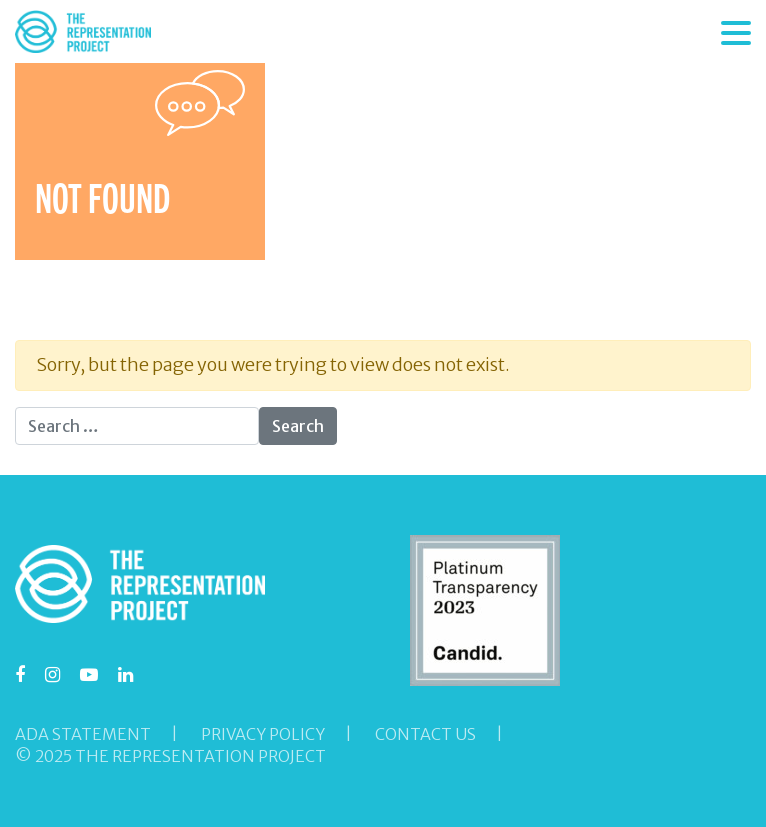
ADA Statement (83, 734)
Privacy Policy (263, 734)
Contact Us (425, 734)
